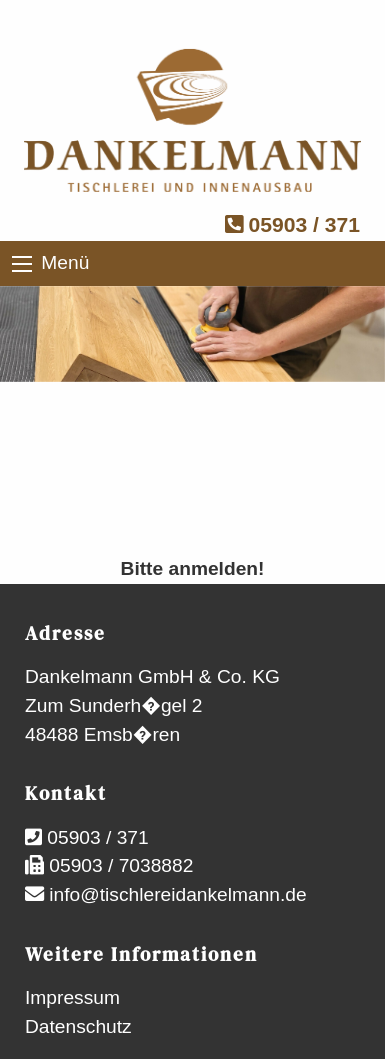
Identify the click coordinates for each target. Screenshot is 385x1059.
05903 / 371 (292, 224)
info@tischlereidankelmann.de (175, 894)
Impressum (72, 997)
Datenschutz (78, 1026)
